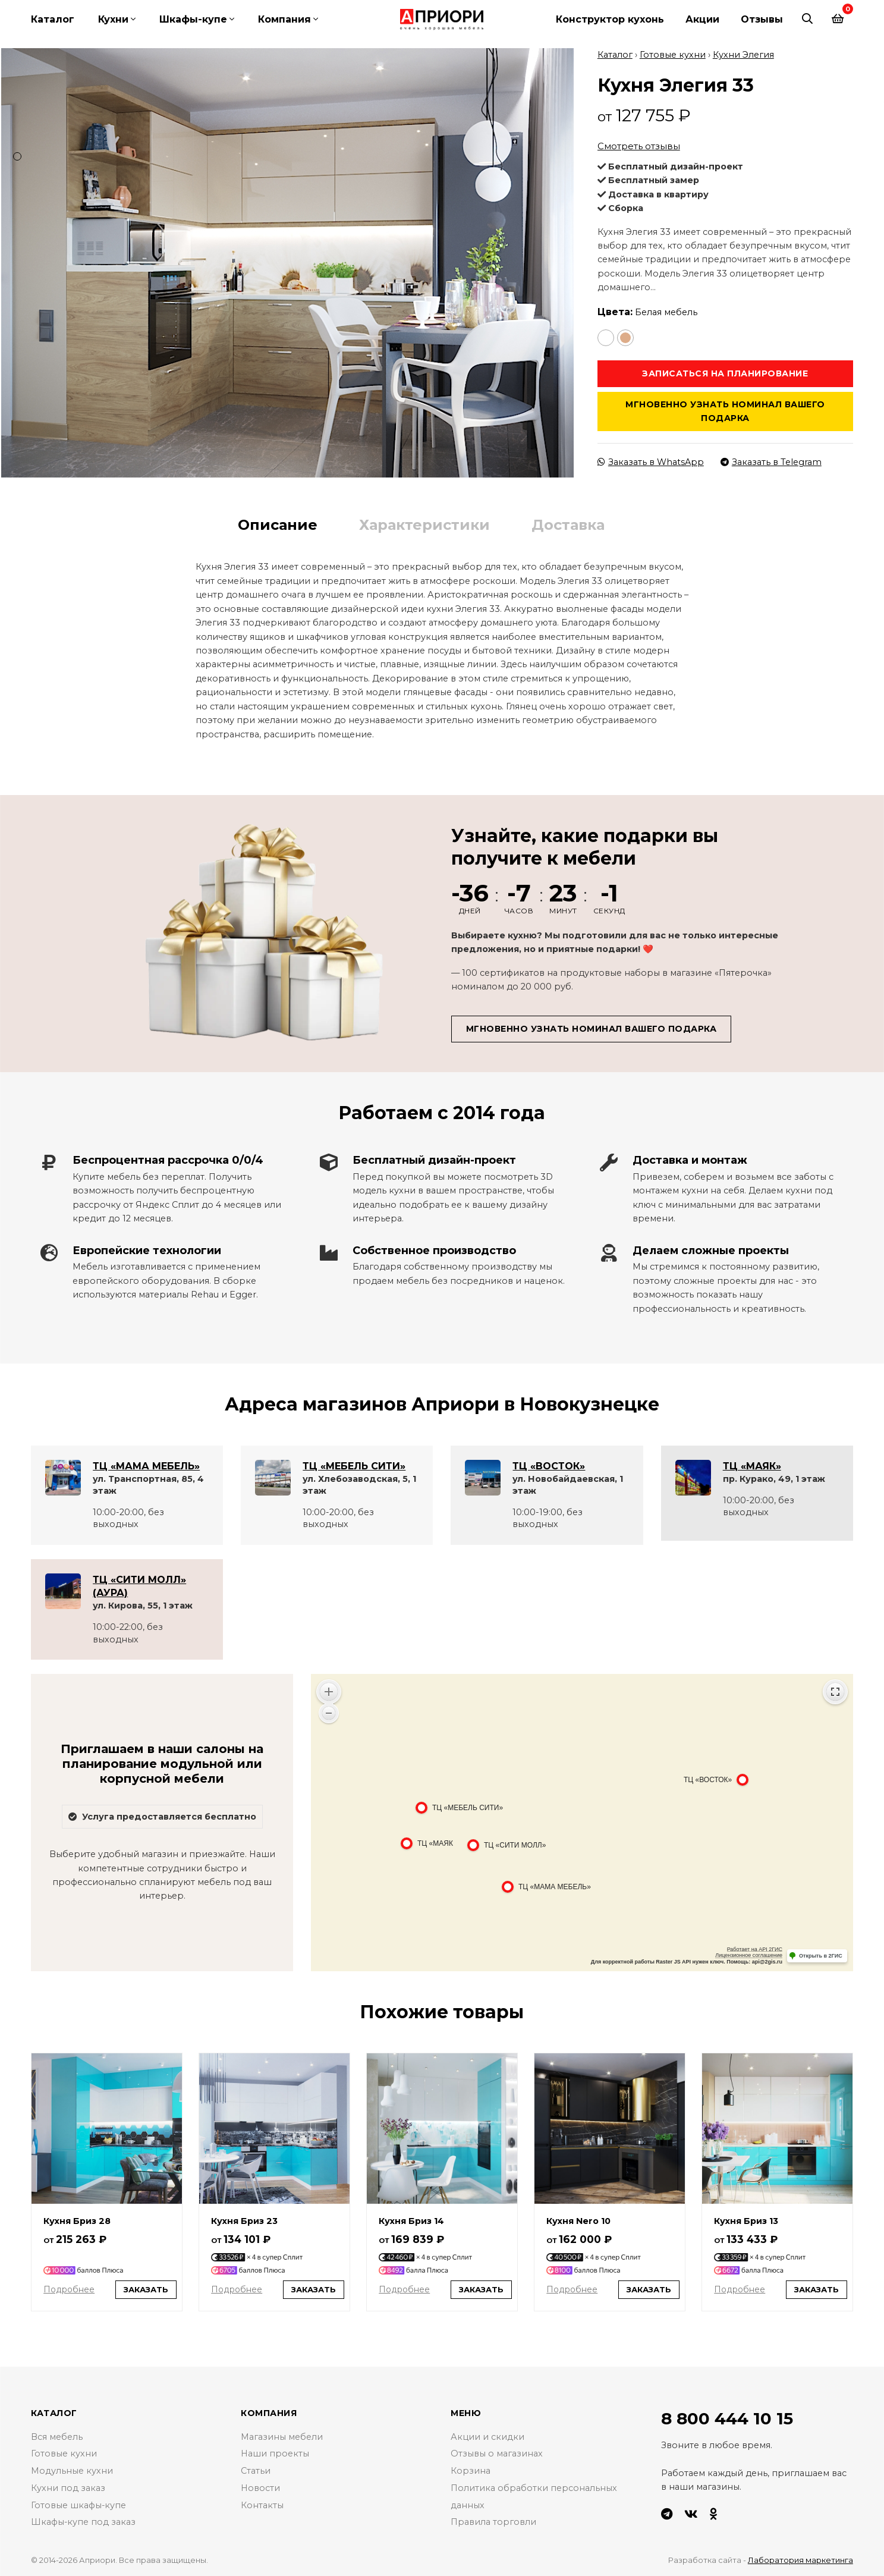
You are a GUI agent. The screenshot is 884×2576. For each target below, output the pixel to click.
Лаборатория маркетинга (800, 2560)
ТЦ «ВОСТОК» (548, 1465)
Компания (284, 19)
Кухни (113, 19)
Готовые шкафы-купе (79, 2505)
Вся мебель (57, 2437)
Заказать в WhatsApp (650, 462)
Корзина (470, 2470)
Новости (260, 2488)
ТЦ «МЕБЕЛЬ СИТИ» (354, 1465)
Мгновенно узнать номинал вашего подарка (725, 411)
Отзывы (762, 19)
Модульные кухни (72, 2470)
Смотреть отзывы (638, 146)
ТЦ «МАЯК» (752, 1465)
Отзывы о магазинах (497, 2453)
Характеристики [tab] (424, 524)
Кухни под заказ (68, 2488)
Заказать (146, 2289)
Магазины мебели (282, 2437)
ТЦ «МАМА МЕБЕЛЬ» (146, 1465)
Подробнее (69, 2289)
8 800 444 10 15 (727, 2418)
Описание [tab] (277, 524)
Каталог (52, 19)
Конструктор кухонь (610, 19)
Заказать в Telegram (771, 462)
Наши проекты (275, 2453)
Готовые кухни (673, 54)
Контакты (262, 2505)
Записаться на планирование (725, 373)
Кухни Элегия (743, 54)
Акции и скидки (487, 2437)
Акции (702, 19)
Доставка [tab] (568, 524)
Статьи (255, 2470)
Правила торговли (493, 2522)
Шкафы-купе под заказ (83, 2522)
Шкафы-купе (193, 19)
